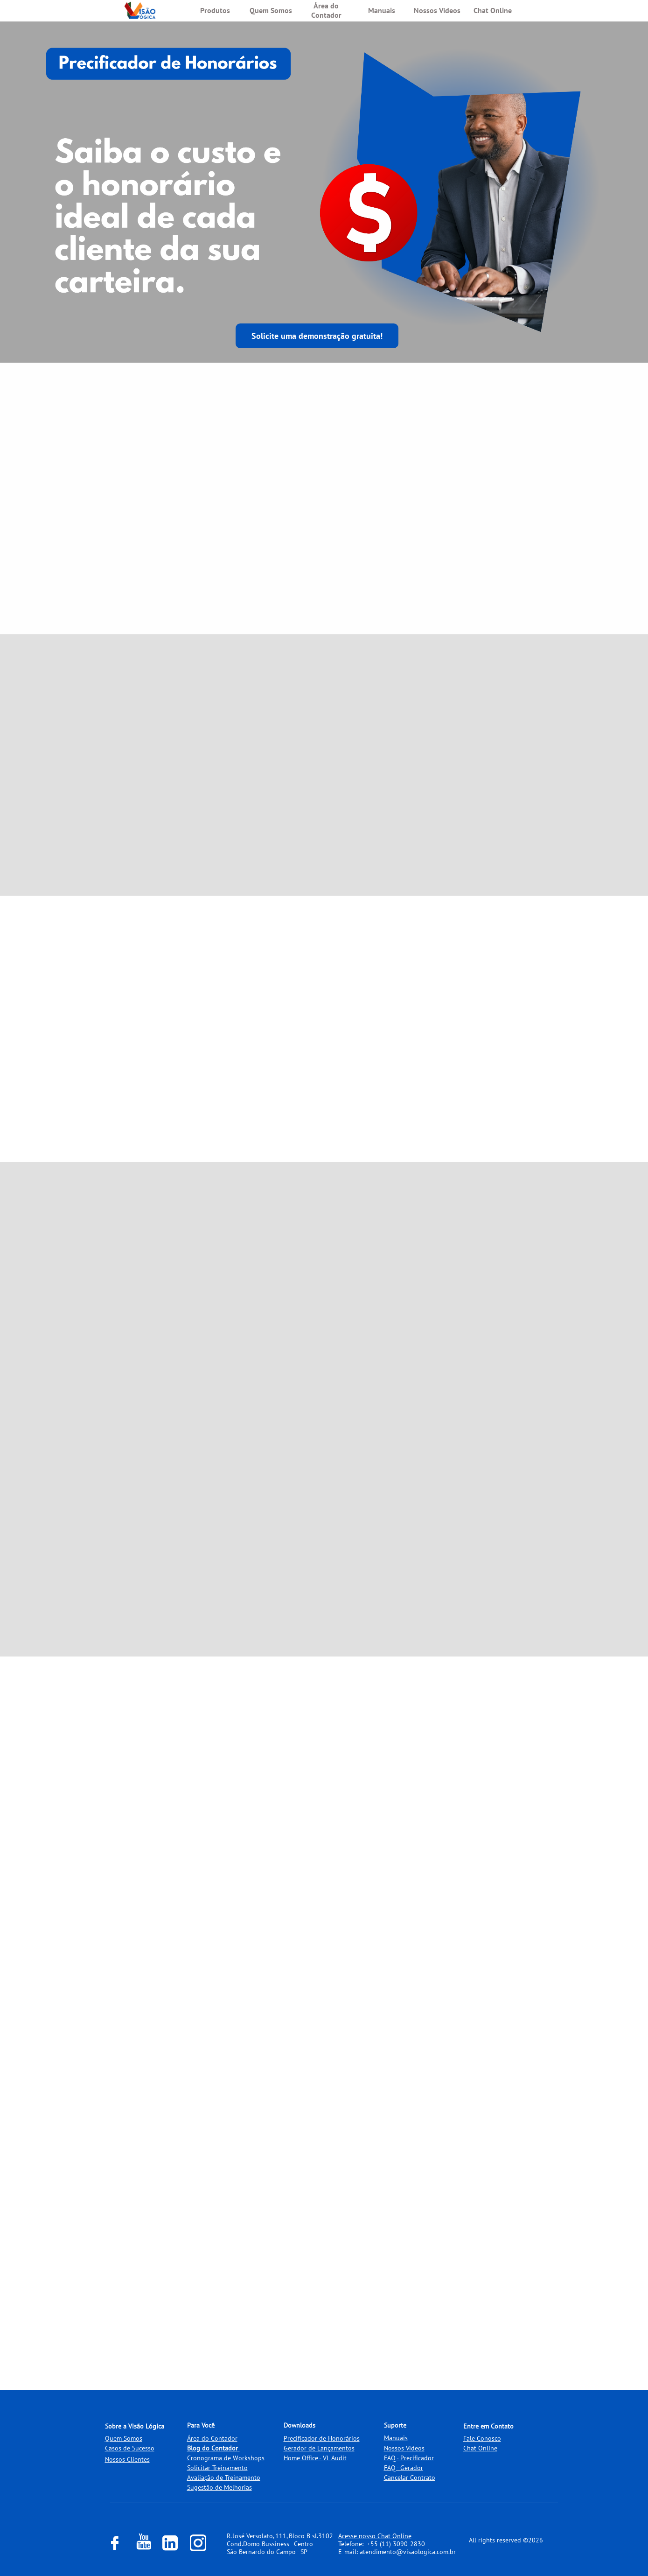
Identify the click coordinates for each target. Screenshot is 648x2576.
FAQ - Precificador (409, 2458)
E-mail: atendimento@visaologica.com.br (397, 2552)
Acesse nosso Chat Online (374, 2536)
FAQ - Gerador (403, 2468)
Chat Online (480, 2448)
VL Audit (335, 2458)
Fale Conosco (482, 2438)
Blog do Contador (212, 2448)
